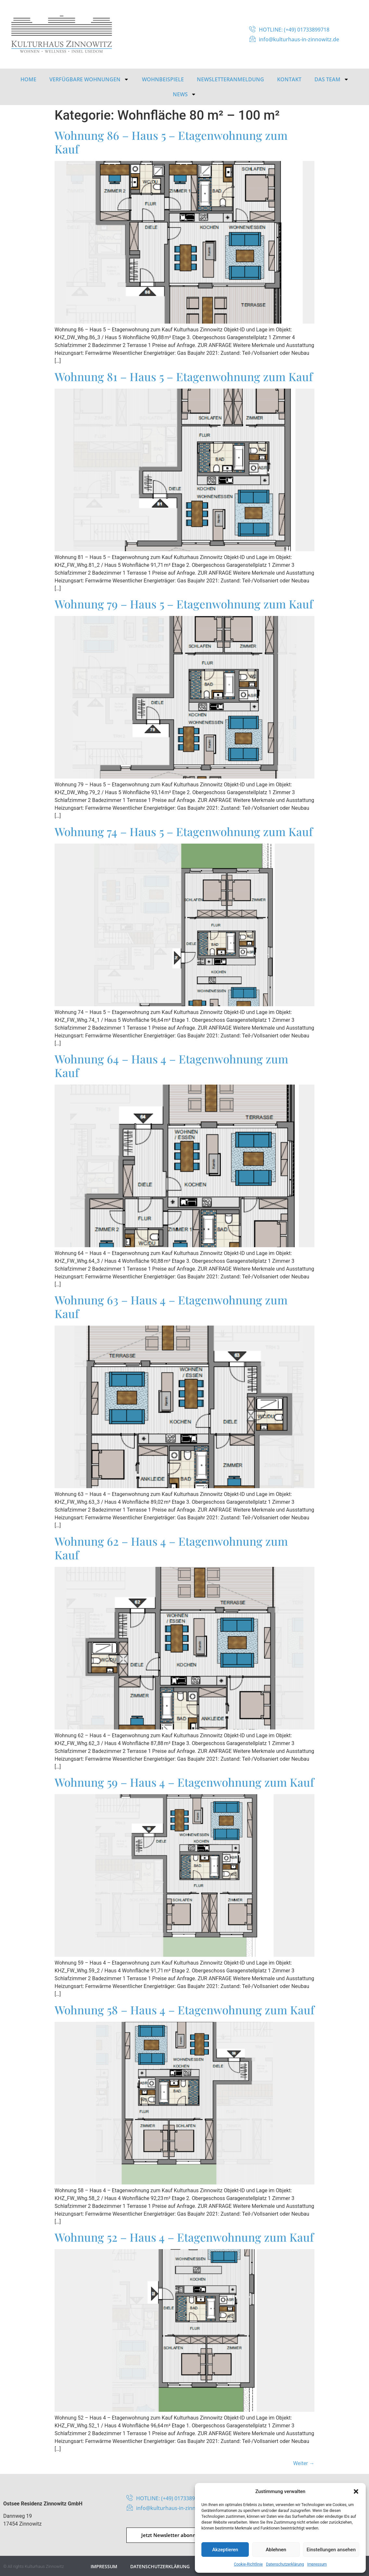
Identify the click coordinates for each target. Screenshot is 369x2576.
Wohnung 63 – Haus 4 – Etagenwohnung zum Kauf (171, 1306)
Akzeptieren (225, 2550)
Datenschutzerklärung (285, 2564)
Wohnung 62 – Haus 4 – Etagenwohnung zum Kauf (171, 1547)
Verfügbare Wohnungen (89, 79)
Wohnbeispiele (163, 79)
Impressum (317, 2564)
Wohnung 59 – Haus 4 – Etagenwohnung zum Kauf (184, 1782)
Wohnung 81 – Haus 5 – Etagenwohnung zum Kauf (184, 376)
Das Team (331, 79)
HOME (28, 79)
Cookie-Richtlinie (248, 2564)
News (184, 94)
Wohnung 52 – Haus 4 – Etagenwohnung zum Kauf (184, 2237)
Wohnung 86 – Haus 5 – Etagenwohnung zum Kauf (171, 141)
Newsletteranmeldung (230, 79)
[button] (356, 2491)
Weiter (303, 2463)
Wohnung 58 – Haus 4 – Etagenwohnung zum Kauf (184, 2009)
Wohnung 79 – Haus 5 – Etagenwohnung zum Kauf (184, 603)
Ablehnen (276, 2550)
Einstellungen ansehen (331, 2550)
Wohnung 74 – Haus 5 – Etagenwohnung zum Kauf (184, 831)
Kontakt (289, 79)
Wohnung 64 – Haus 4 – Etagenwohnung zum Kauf (171, 1065)
